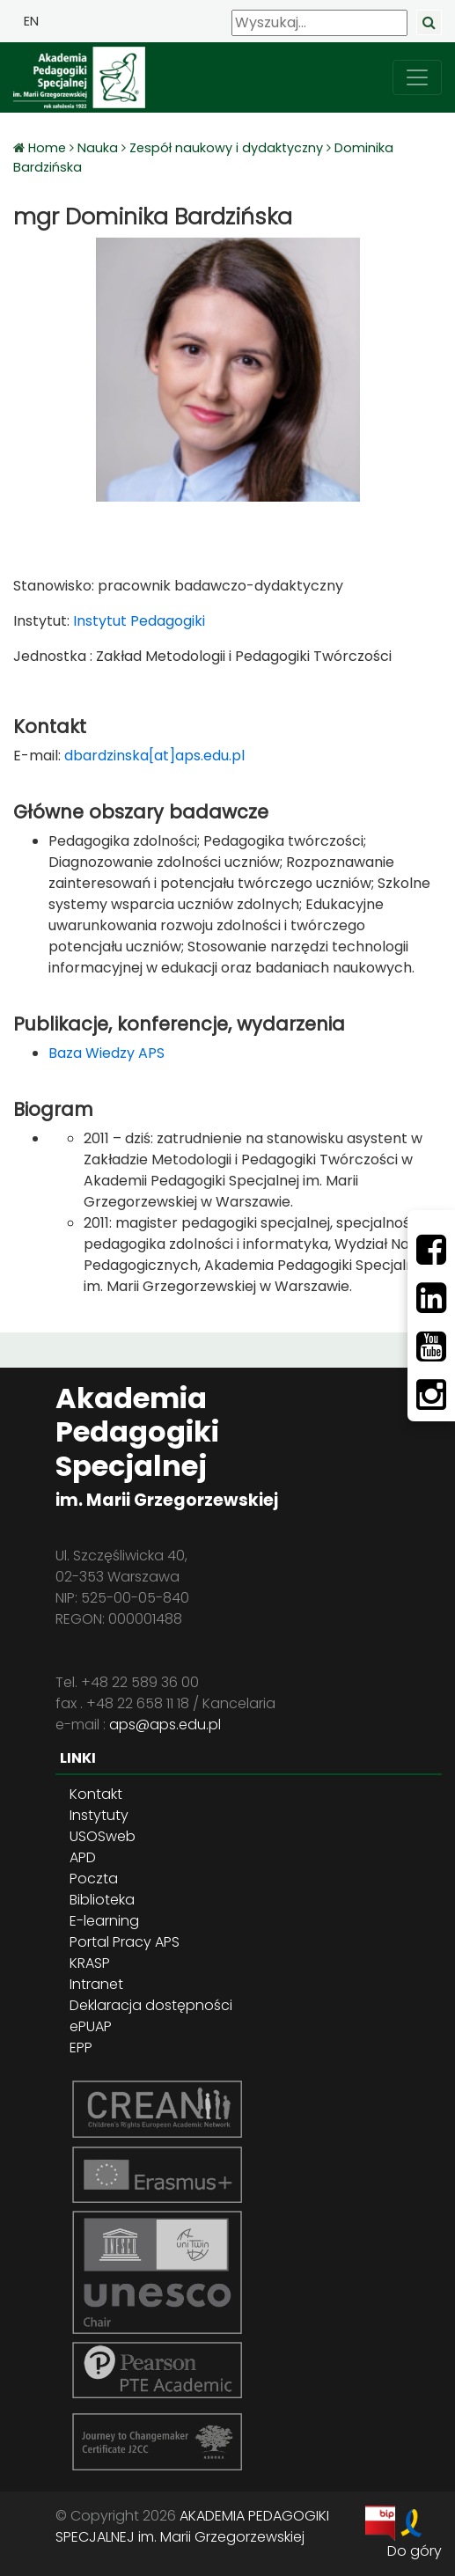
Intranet (96, 1984)
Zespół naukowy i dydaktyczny (226, 148)
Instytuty (99, 1815)
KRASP (90, 1963)
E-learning (104, 1921)
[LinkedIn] (431, 1298)
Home (49, 148)
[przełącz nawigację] (417, 77)
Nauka (97, 148)
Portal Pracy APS (125, 1942)
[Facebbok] (431, 1249)
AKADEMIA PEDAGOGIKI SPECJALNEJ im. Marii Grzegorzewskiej (192, 2526)
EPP (81, 2047)
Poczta (94, 1878)
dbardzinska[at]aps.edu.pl (154, 755)
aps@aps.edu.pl (165, 1724)
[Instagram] (431, 1395)
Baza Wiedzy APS (106, 1053)
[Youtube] (431, 1346)
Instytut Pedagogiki (137, 621)
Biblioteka (102, 1900)
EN (31, 21)
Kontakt (96, 1794)
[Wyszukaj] (319, 23)
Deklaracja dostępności (151, 2005)
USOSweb (103, 1836)
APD (83, 1857)
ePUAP (91, 2026)
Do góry (414, 2551)
